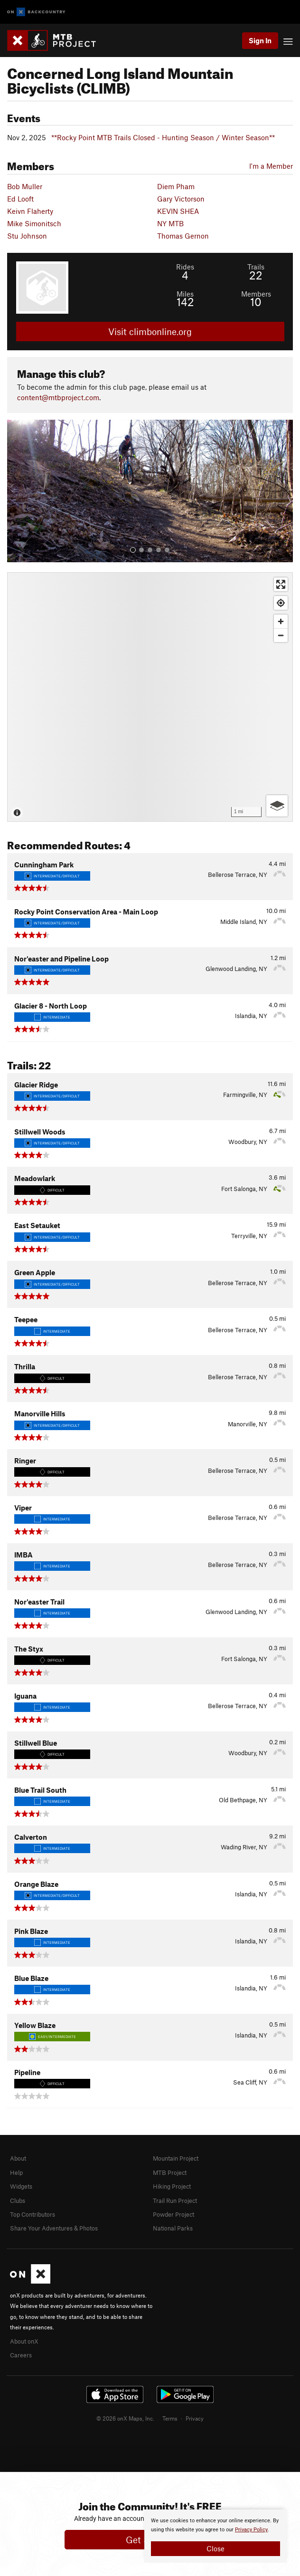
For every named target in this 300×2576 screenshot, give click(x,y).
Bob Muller (24, 186)
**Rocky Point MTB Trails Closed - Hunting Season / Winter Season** (163, 137)
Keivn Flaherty (30, 211)
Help (16, 2172)
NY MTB (170, 223)
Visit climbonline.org (150, 331)
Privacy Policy (251, 2530)
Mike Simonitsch (34, 223)
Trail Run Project (175, 2200)
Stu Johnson (27, 235)
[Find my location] (281, 603)
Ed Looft (20, 198)
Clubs (17, 2200)
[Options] (277, 806)
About (18, 2158)
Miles (185, 293)
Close (215, 2548)
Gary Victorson (181, 198)
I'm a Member (271, 166)
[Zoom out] (281, 635)
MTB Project (170, 2172)
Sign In (260, 40)
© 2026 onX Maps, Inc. (125, 2418)
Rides (185, 266)
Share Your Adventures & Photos (54, 2228)
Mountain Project (175, 2158)
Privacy (195, 2418)
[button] (16, 491)
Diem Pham (176, 186)
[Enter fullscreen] (281, 584)
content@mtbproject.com (58, 397)
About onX (24, 2341)
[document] (215, 2536)
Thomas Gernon (183, 235)
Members (256, 293)
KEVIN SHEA (178, 211)
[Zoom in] (281, 621)
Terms (170, 2418)
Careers (21, 2355)
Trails (255, 266)
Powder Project (173, 2214)
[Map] (150, 697)
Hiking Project (172, 2186)
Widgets (21, 2186)
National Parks (173, 2228)
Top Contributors (32, 2214)
